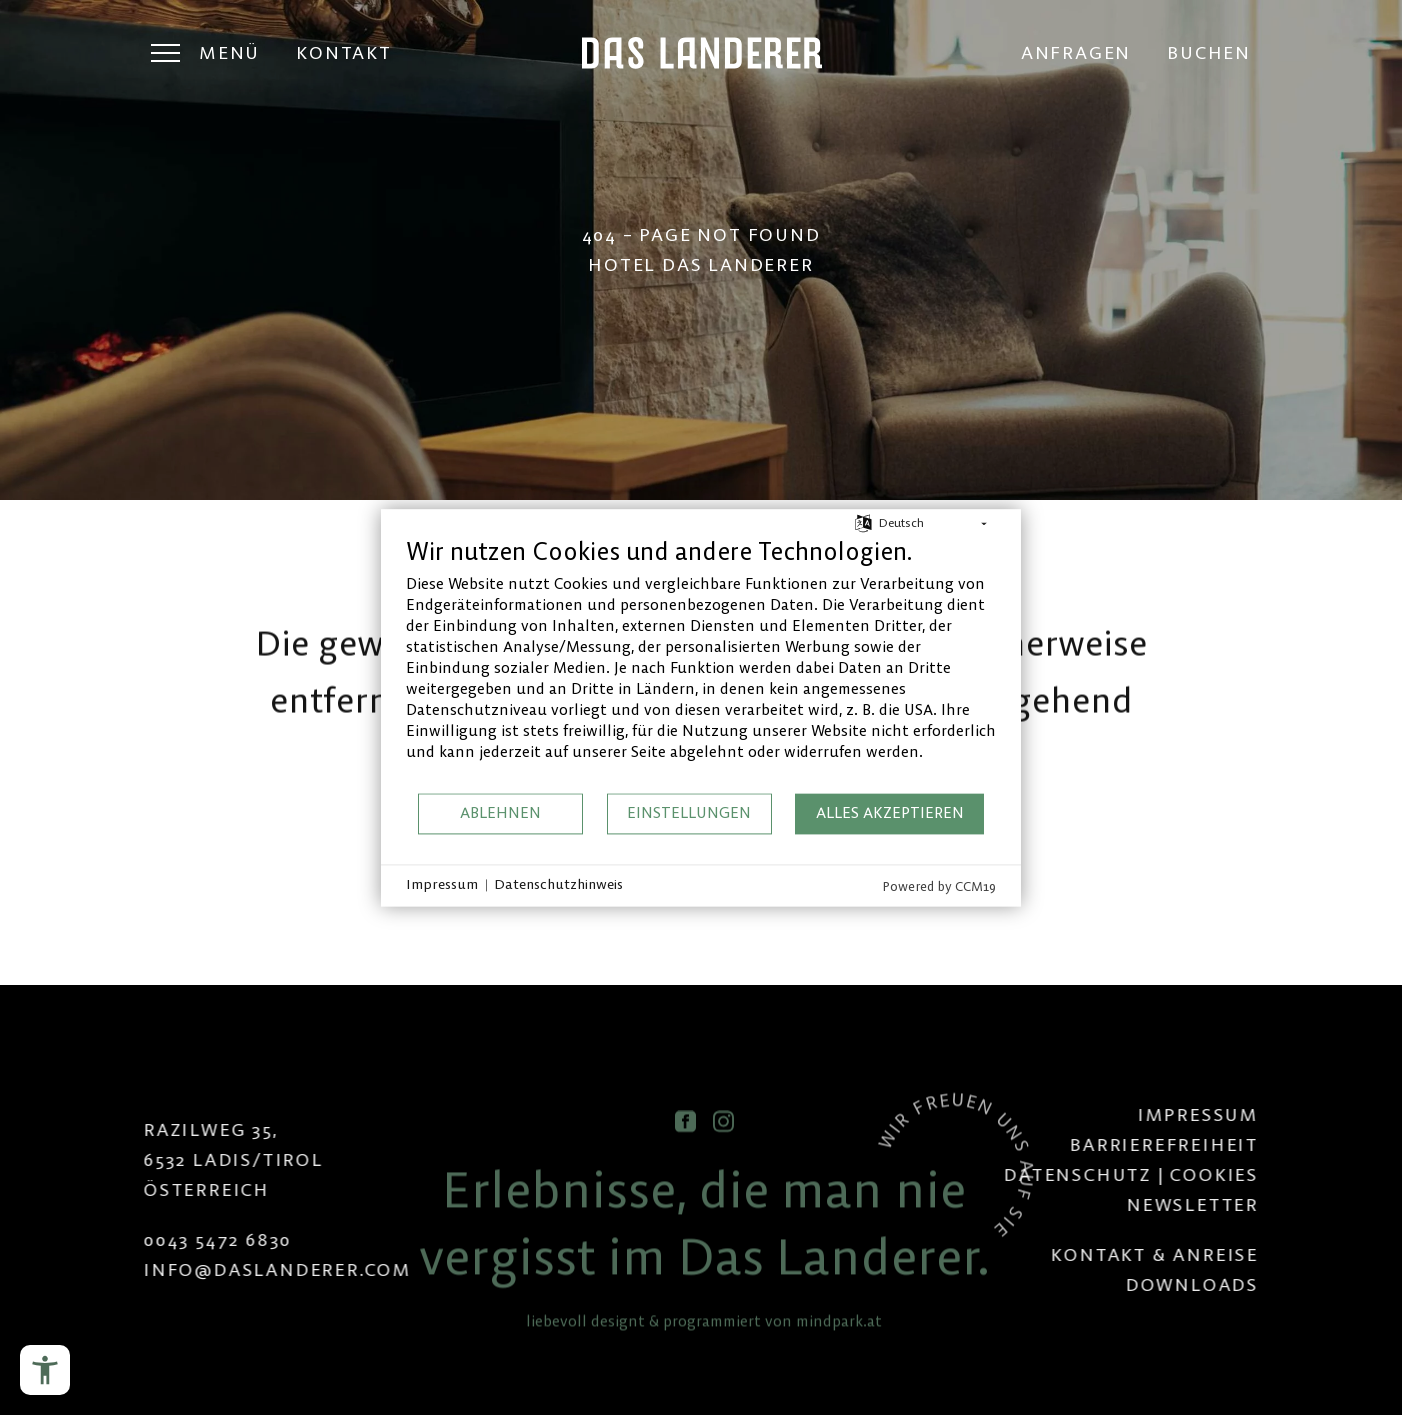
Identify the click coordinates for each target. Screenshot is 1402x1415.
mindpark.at (839, 1370)
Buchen (1209, 52)
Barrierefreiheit (1254, 1144)
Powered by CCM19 (939, 886)
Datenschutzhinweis (558, 885)
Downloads (1281, 1284)
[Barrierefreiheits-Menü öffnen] (45, 1370)
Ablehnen (500, 813)
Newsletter (1282, 1204)
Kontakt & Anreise (1245, 1254)
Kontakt (344, 52)
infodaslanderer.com (188, 1269)
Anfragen (1076, 52)
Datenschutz (1168, 1174)
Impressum (1287, 1114)
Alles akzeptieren (890, 813)
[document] (701, 663)
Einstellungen (689, 813)
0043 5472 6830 (128, 1239)
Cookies (1304, 1174)
